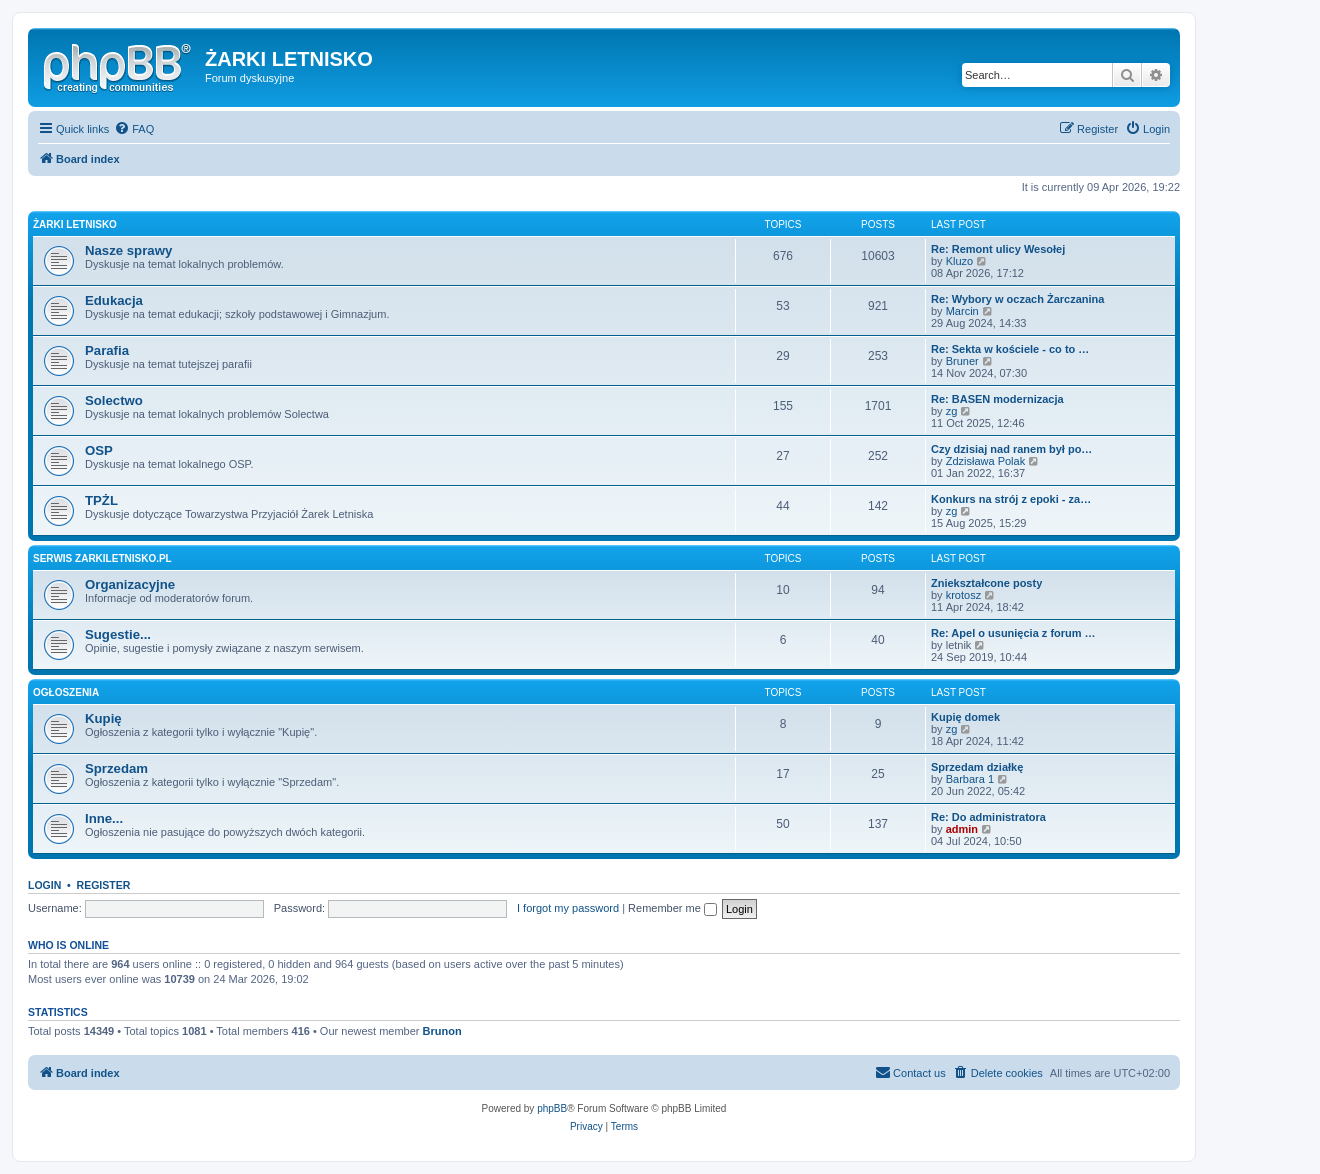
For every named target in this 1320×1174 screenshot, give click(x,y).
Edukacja (114, 300)
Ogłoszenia (66, 692)
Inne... (104, 818)
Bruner (962, 361)
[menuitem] (134, 129)
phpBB (552, 1108)
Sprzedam (116, 768)
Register (104, 885)
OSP (99, 450)
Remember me (672, 908)
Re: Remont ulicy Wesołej (998, 249)
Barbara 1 (970, 779)
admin (962, 829)
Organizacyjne (130, 584)
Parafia (107, 350)
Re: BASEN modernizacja (997, 399)
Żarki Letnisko (75, 224)
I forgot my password (568, 908)
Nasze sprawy (128, 250)
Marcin (962, 311)
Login (44, 885)
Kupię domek (965, 717)
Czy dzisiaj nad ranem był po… (1011, 449)
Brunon (442, 1031)
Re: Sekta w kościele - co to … (1010, 349)
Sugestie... (118, 634)
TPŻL (101, 500)
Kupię (103, 718)
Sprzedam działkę (977, 767)
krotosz (963, 595)
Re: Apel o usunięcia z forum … (1013, 633)
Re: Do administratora (988, 817)
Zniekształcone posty (986, 583)
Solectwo (114, 400)
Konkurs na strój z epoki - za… (1011, 499)
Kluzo (960, 261)
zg (952, 411)
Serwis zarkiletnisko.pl (102, 558)
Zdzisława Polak (985, 461)
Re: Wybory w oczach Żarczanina (1017, 299)
